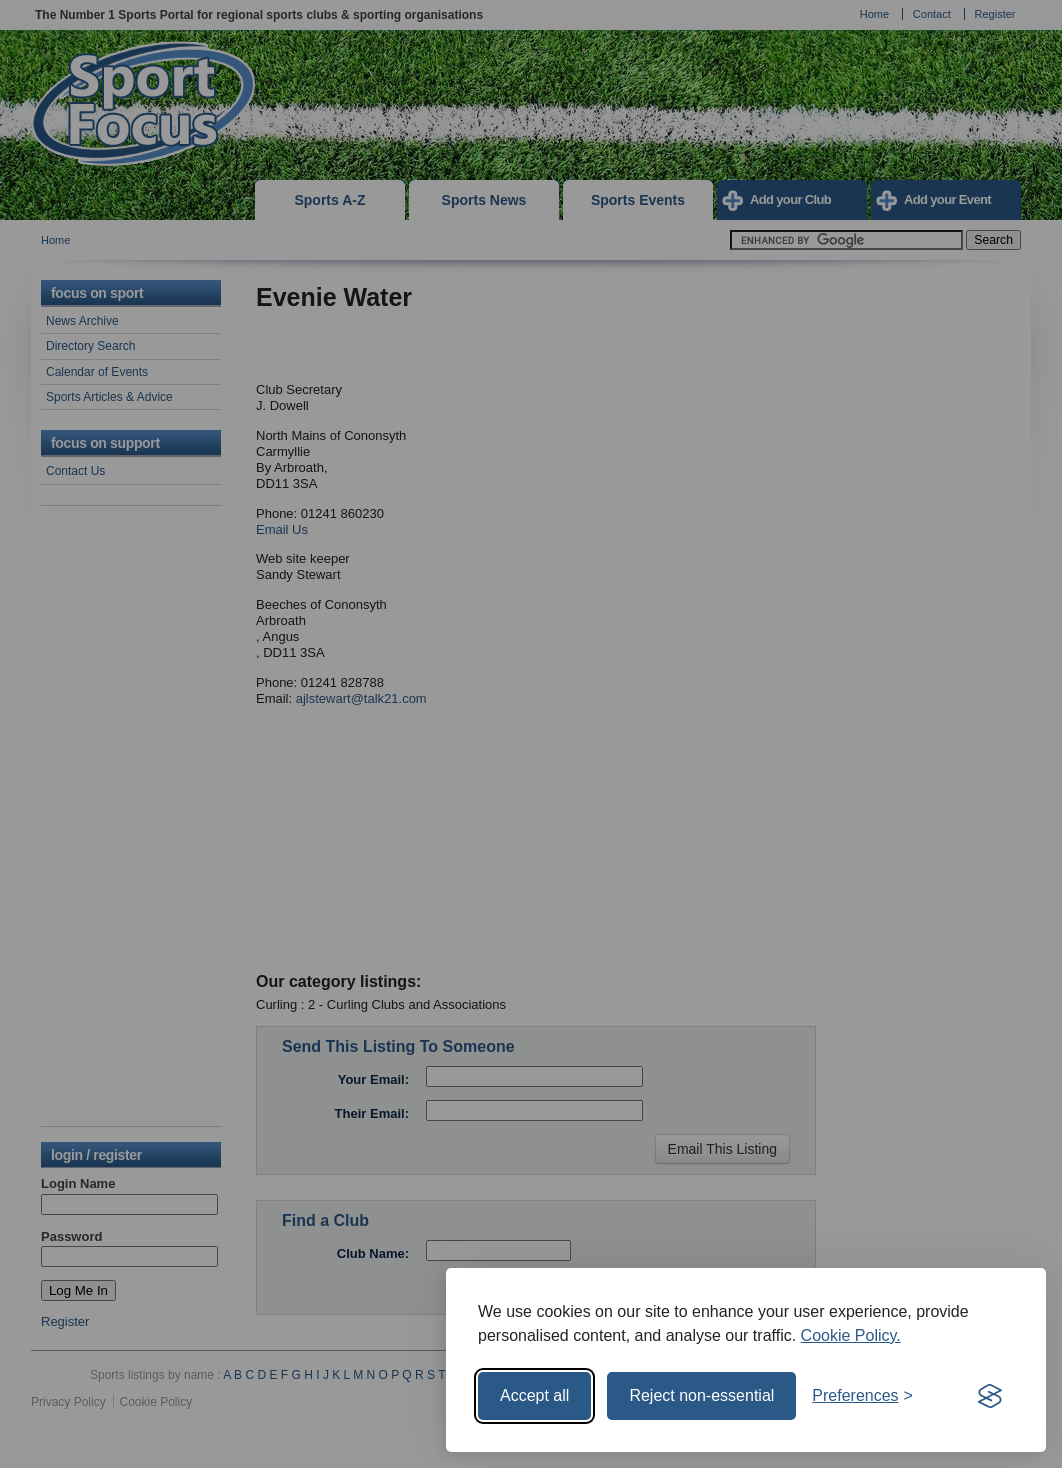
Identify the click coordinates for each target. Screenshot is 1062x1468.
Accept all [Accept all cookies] (534, 1395)
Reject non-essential (701, 1395)
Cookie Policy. (851, 1335)
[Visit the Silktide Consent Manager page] (990, 1396)
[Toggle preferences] (862, 1396)
